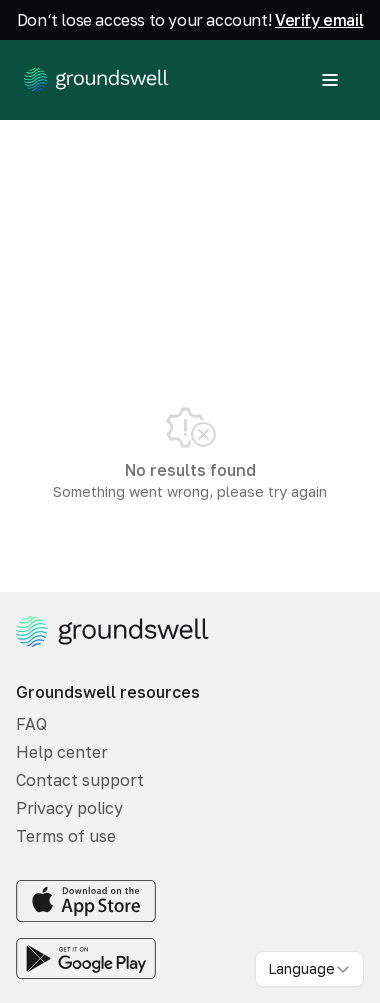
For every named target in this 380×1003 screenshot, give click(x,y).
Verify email (319, 20)
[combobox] (309, 969)
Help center (62, 752)
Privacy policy (69, 808)
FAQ (31, 724)
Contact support (80, 780)
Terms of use (66, 836)
